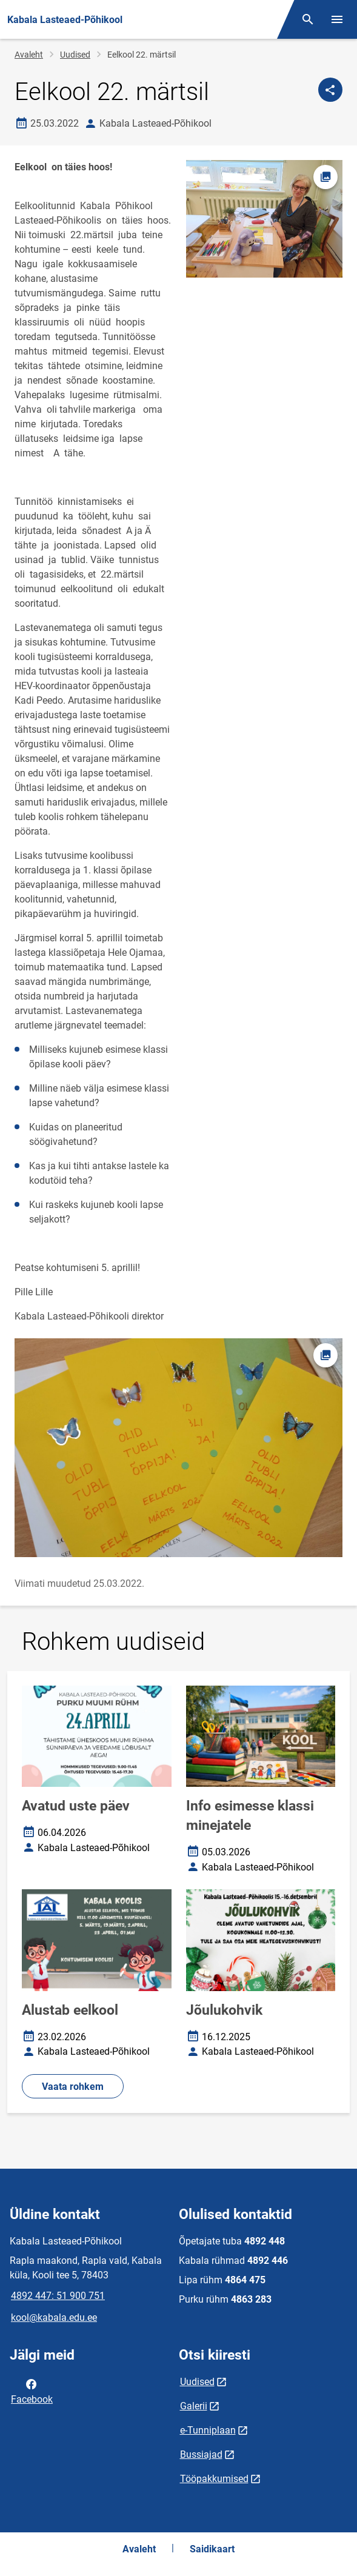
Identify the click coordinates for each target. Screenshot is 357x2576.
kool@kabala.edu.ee (54, 2317)
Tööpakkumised (214, 2478)
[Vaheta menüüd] (337, 19)
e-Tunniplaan (208, 2430)
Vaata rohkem (73, 2086)
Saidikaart (212, 2549)
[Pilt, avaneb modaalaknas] (178, 1447)
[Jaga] (330, 90)
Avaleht (29, 54)
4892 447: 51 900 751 (58, 2295)
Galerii (193, 2406)
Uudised (75, 54)
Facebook (32, 2390)
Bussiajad (201, 2454)
